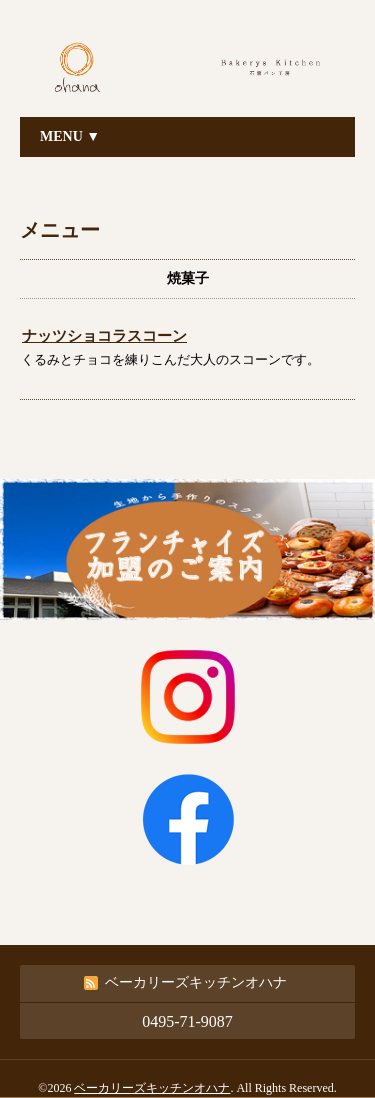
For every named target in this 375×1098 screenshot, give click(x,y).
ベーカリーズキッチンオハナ (152, 1088)
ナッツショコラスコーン (104, 336)
